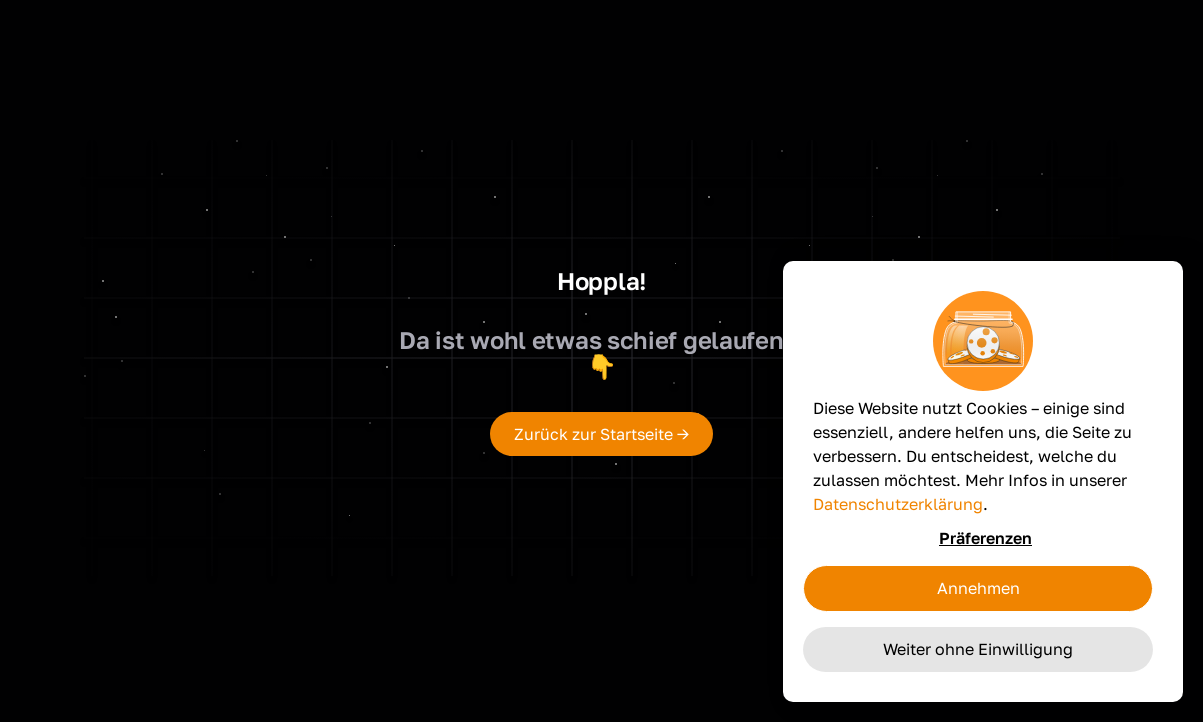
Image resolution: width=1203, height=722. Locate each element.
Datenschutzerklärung (898, 504)
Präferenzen (985, 538)
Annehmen (978, 588)
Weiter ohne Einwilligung (978, 649)
